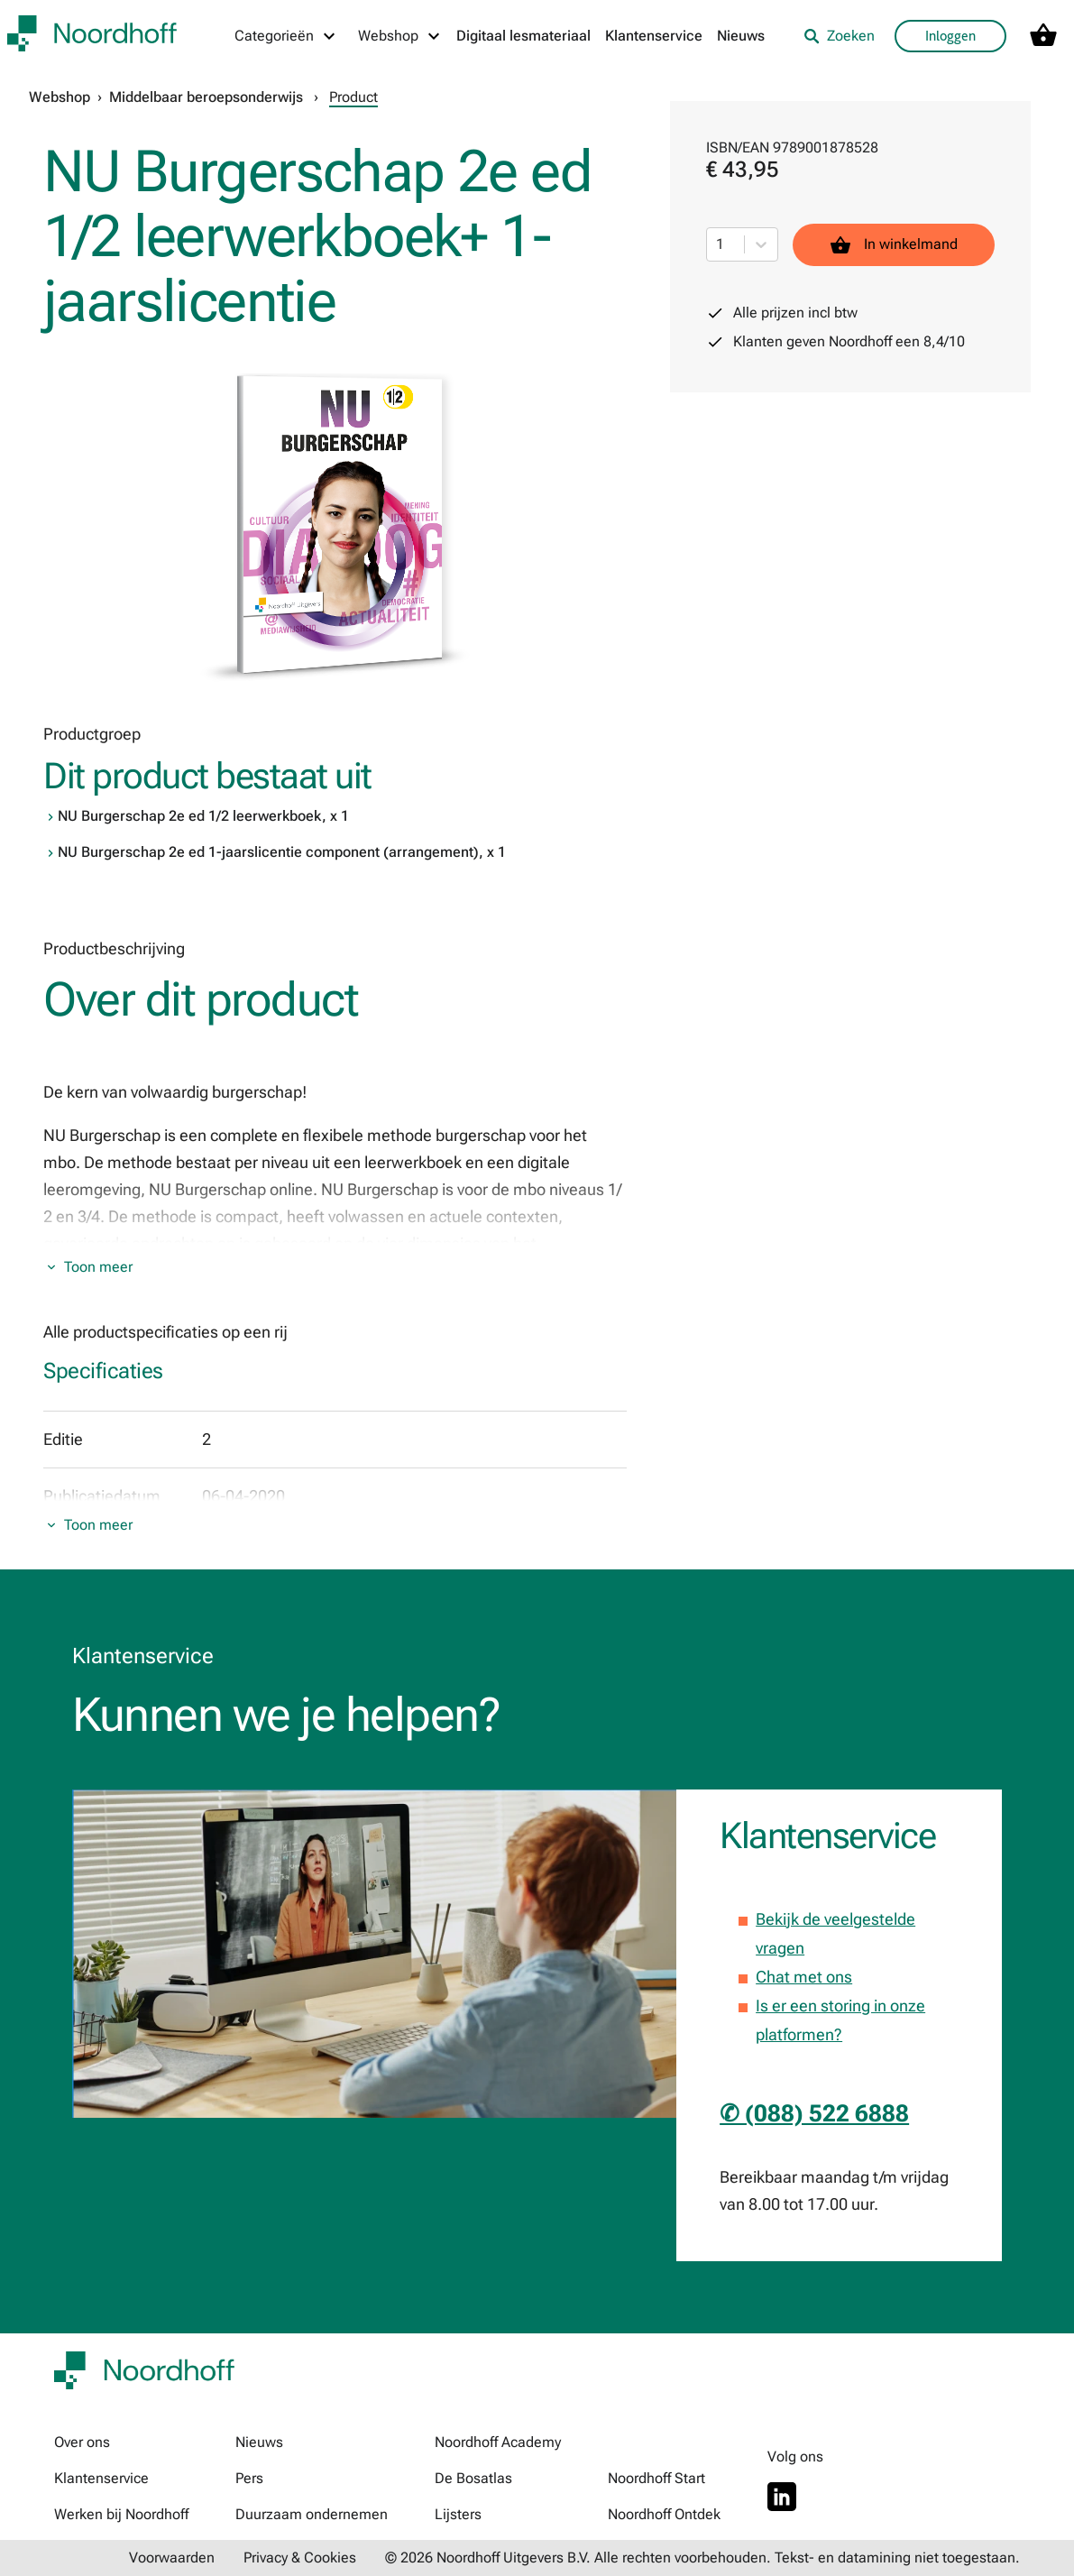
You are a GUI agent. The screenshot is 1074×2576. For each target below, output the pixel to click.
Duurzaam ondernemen (311, 2514)
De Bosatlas (473, 2478)
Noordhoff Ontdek (664, 2514)
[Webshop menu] (400, 36)
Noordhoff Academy (498, 2442)
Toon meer (98, 1266)
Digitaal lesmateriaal (523, 35)
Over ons (82, 2442)
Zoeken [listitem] (839, 35)
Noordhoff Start (656, 2478)
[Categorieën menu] (285, 36)
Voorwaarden (172, 2557)
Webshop (59, 97)
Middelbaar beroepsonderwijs (206, 97)
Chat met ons (804, 1976)
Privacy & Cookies (299, 2557)
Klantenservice (653, 35)
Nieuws (741, 35)
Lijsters (458, 2514)
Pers (249, 2478)
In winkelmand (894, 245)
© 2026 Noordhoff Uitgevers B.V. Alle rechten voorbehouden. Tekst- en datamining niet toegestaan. (702, 2557)
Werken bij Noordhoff (121, 2514)
